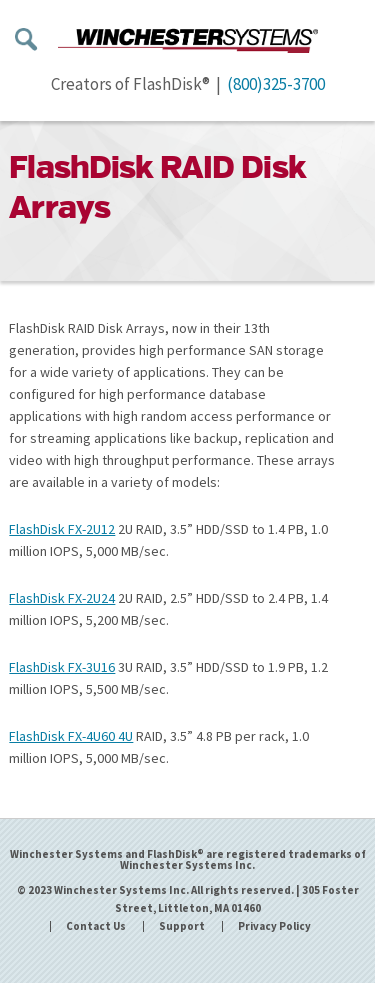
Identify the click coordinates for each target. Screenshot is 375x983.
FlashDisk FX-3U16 (62, 667)
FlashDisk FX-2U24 (62, 598)
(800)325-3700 (276, 84)
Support (182, 926)
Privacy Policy (274, 926)
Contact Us (96, 926)
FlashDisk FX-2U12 (62, 529)
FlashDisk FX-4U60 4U (71, 736)
